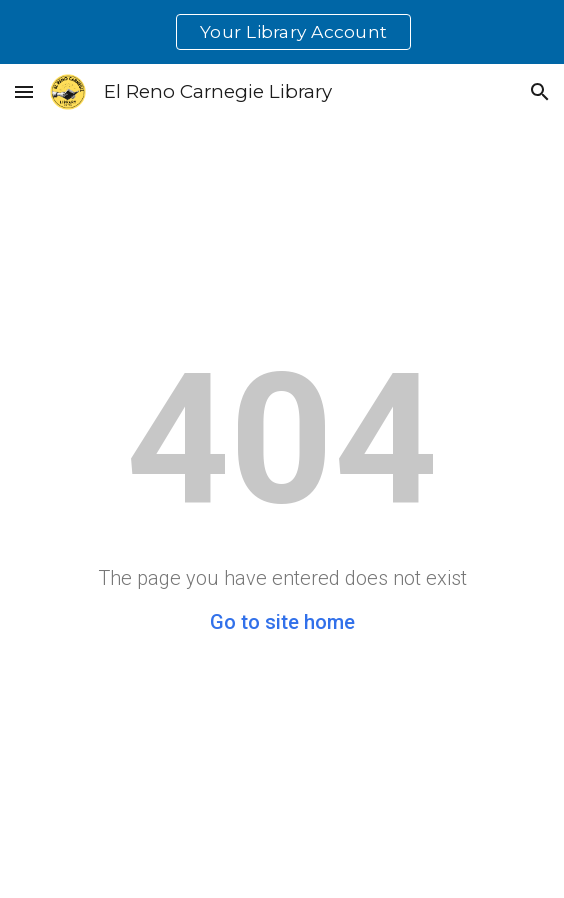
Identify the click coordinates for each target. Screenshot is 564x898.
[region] (282, 32)
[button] (24, 91)
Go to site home (282, 622)
